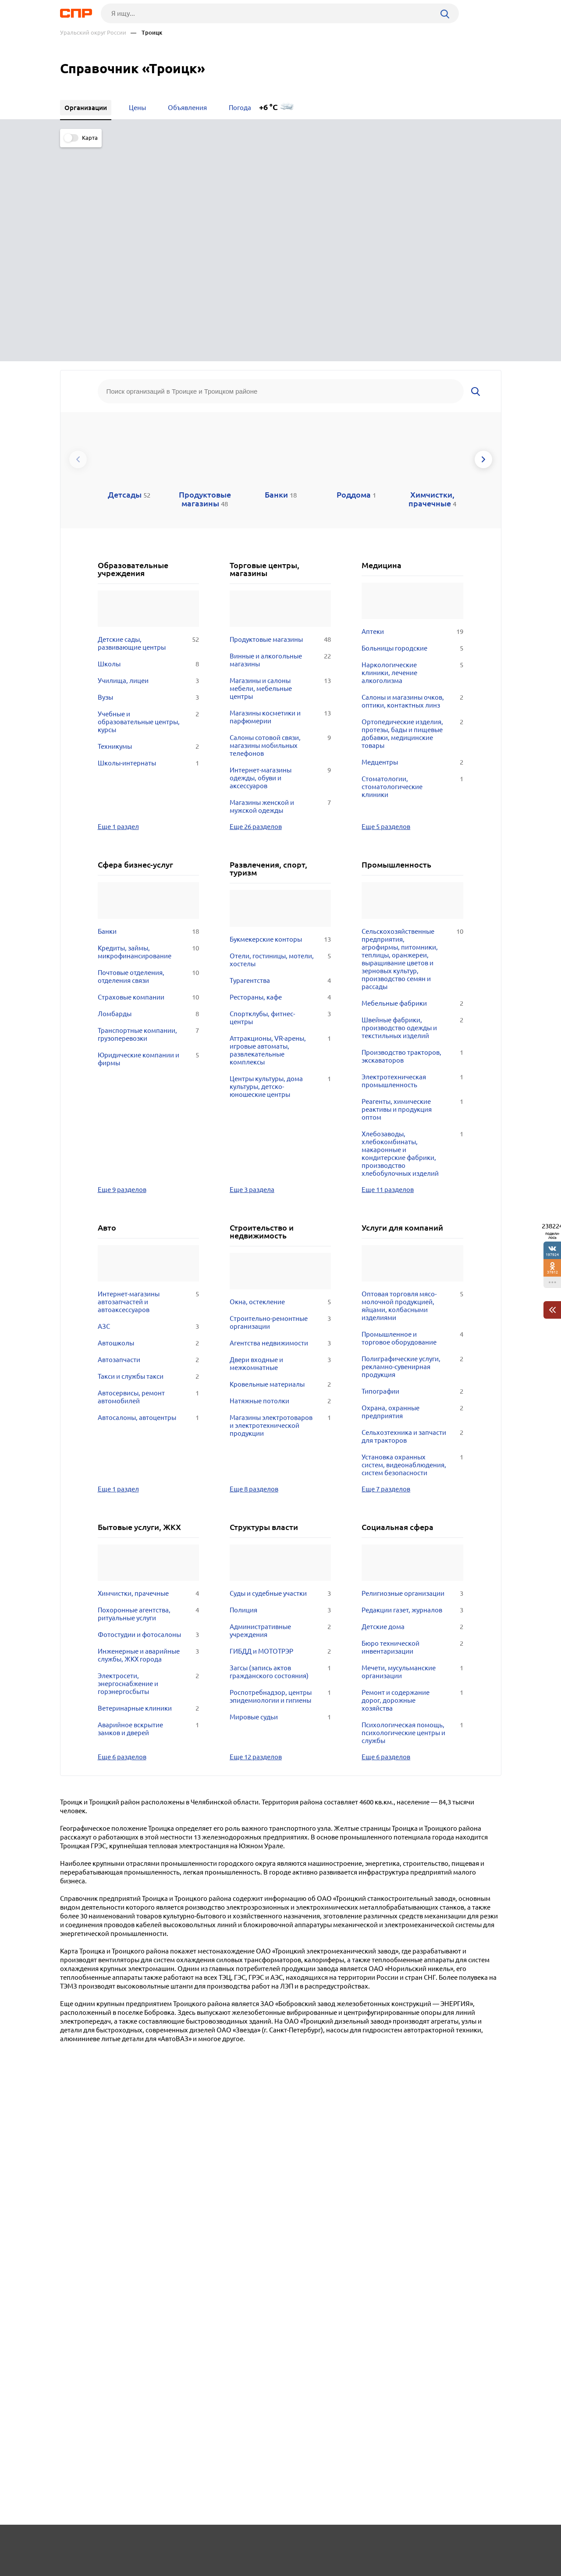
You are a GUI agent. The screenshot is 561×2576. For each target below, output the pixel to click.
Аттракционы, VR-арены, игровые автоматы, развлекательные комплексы (280, 831)
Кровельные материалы (280, 1165)
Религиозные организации (412, 1374)
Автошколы (148, 1124)
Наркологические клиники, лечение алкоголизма (412, 454)
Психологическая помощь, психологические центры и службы (412, 1514)
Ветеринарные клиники (148, 1489)
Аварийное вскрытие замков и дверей (148, 1510)
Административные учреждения (280, 1412)
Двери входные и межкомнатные (280, 1145)
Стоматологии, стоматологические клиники (412, 568)
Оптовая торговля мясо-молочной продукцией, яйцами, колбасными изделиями (412, 1087)
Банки (148, 712)
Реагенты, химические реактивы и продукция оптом (412, 890)
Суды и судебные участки (280, 1374)
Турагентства (280, 761)
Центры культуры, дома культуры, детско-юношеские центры (280, 867)
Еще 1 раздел (118, 607)
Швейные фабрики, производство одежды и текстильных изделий (412, 809)
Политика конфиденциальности (177, 2568)
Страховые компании (148, 778)
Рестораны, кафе (280, 778)
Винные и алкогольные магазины (280, 441)
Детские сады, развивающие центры (148, 424)
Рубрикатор (76, 2543)
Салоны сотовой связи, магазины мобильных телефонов (280, 526)
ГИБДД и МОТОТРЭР (280, 1432)
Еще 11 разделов (388, 970)
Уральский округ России (93, 33)
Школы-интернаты (148, 544)
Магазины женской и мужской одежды (280, 587)
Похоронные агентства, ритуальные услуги (148, 1395)
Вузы (148, 478)
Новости (130, 2543)
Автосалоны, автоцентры (148, 1199)
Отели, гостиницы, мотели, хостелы (280, 741)
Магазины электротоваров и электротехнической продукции (280, 1206)
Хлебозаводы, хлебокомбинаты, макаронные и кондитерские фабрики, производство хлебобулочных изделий (412, 934)
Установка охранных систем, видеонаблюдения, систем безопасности (412, 1246)
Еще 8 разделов (254, 1269)
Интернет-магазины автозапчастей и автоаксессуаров (148, 1083)
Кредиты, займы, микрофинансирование (148, 733)
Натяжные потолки (280, 1182)
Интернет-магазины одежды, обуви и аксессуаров (280, 559)
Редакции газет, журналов (412, 1391)
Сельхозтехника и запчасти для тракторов (412, 1217)
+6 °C (268, 107)
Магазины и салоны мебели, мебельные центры (280, 469)
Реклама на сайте (193, 2543)
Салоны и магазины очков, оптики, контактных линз (412, 482)
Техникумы (148, 527)
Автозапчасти (148, 1141)
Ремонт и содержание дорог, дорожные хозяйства (412, 1481)
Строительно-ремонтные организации (280, 1103)
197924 (552, 1254)
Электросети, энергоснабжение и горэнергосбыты (148, 1465)
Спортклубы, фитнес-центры (280, 799)
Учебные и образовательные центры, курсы (148, 503)
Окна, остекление (280, 1083)
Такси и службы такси (148, 1157)
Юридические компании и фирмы (148, 840)
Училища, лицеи (148, 462)
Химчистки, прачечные (148, 1374)
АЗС (148, 1107)
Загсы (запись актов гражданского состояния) (280, 1453)
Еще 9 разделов (122, 970)
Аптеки (412, 412)
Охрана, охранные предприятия (412, 1193)
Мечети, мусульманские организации (412, 1453)
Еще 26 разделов (256, 607)
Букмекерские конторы (280, 720)
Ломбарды (148, 795)
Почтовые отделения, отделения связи (148, 757)
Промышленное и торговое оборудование (412, 1119)
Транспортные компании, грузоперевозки (148, 815)
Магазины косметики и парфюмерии (280, 498)
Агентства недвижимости (280, 1124)
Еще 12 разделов (256, 1537)
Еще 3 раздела (252, 970)
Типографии (412, 1172)
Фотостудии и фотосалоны (148, 1416)
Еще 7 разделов (386, 1269)
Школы (148, 445)
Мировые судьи (280, 1498)
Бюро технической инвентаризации (412, 1428)
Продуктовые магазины (280, 420)
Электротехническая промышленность (412, 862)
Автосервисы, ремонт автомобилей (148, 1178)
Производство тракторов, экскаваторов (412, 837)
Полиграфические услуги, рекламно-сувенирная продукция (412, 1148)
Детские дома (412, 1408)
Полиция (280, 1391)
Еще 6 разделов (122, 1537)
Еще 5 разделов (386, 607)
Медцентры (412, 543)
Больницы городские (412, 429)
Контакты (256, 2543)
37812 (552, 1272)
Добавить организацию (462, 2543)
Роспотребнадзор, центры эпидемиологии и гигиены (280, 1477)
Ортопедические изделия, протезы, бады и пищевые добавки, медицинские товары (412, 514)
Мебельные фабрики (412, 784)
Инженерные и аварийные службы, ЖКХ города (148, 1436)
